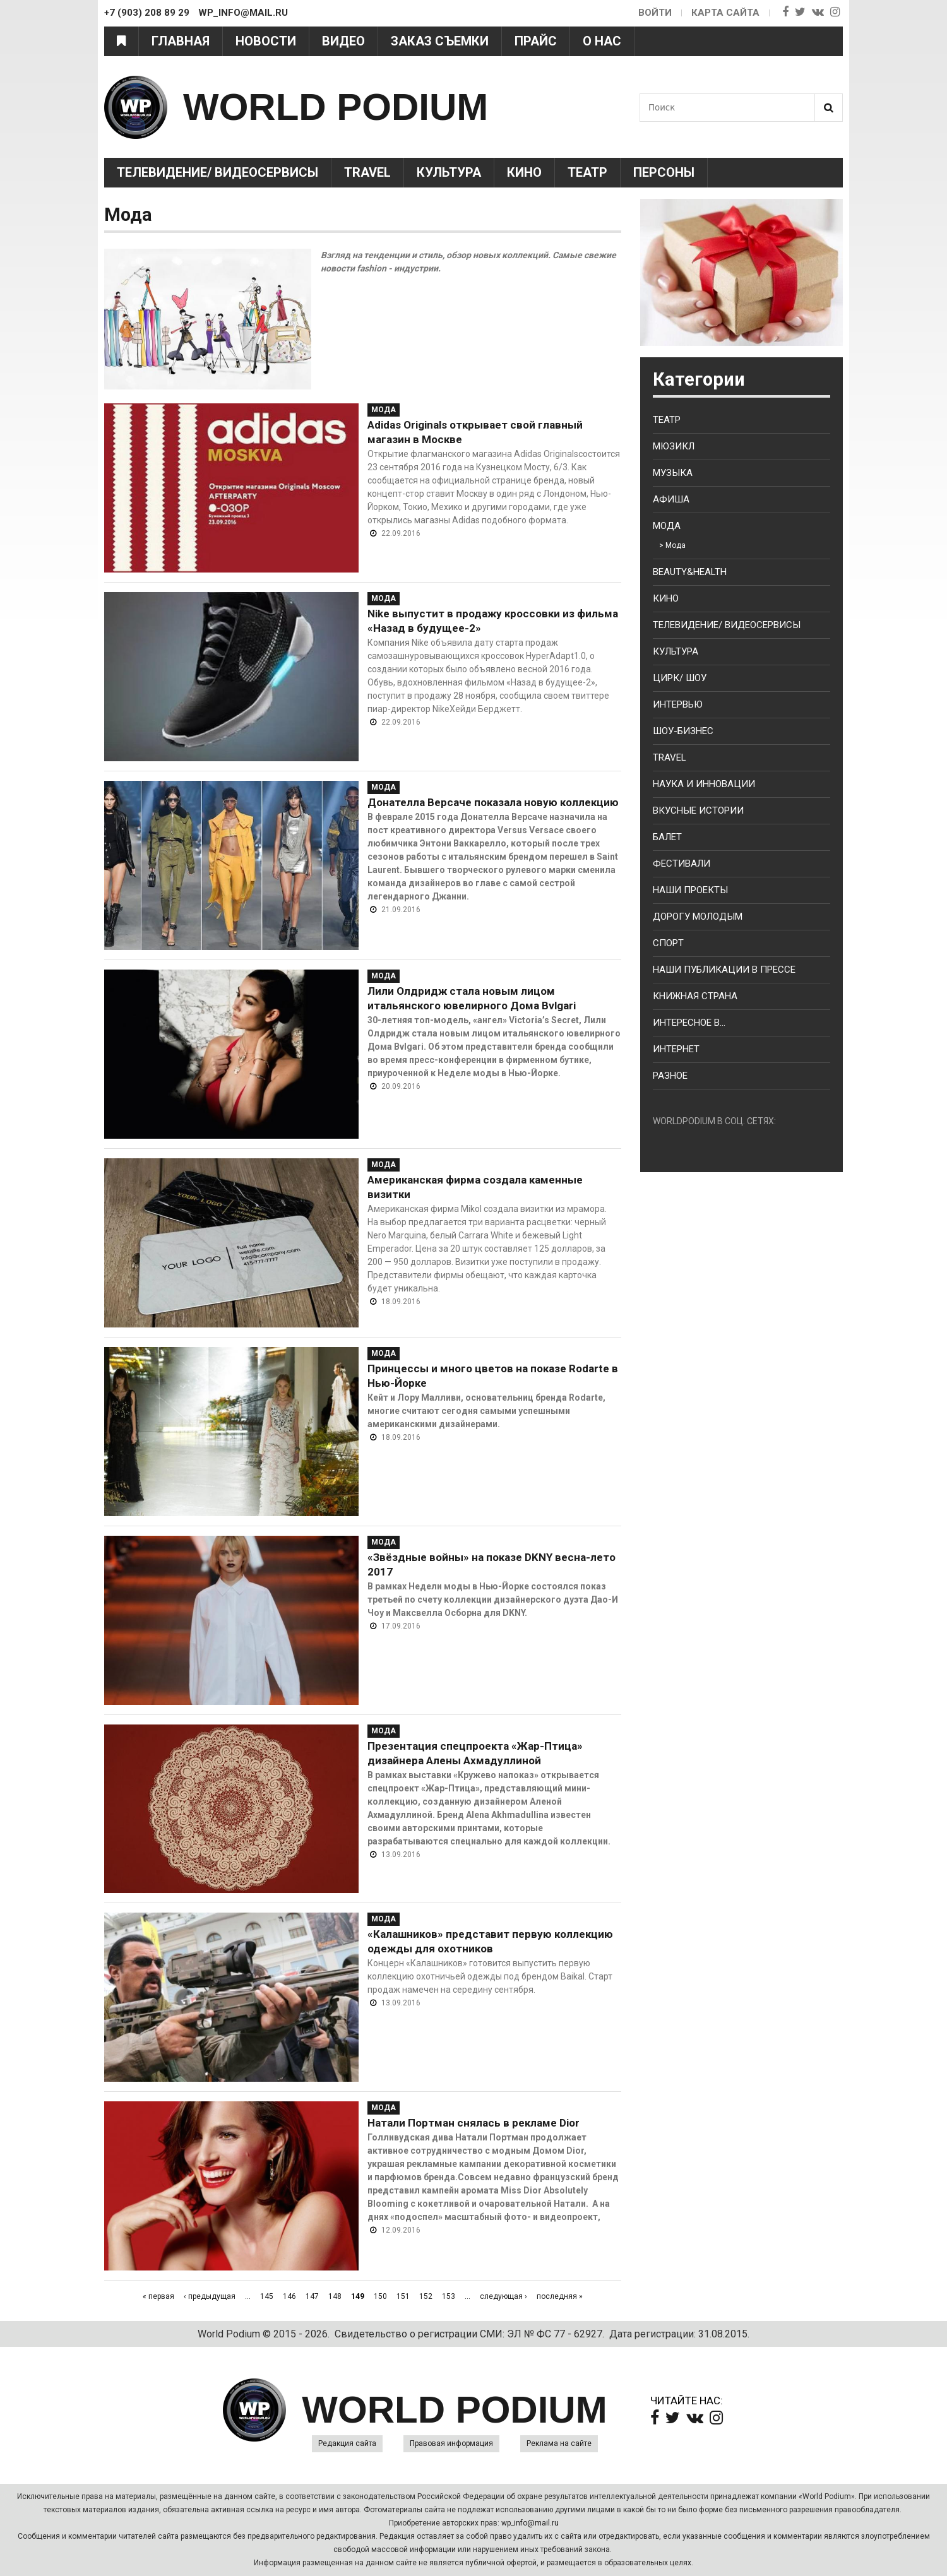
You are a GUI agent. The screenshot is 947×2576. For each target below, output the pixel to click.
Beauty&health (690, 572)
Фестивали (681, 863)
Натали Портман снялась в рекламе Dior (473, 2122)
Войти (655, 12)
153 (448, 2296)
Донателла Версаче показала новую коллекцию (493, 802)
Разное (670, 1075)
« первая (158, 2296)
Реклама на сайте (559, 2443)
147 (312, 2296)
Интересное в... (689, 1022)
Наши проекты (690, 890)
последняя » (560, 2296)
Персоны (663, 172)
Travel (367, 172)
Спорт (668, 943)
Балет (667, 837)
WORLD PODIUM (335, 107)
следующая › (503, 2296)
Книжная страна (695, 996)
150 (380, 2296)
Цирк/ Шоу (679, 678)
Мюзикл (673, 446)
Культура (449, 172)
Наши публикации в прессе (724, 969)
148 (335, 2296)
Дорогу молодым (697, 916)
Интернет (676, 1049)
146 (289, 2296)
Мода (383, 409)
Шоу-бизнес (683, 731)
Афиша (671, 499)
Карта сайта (725, 12)
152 (425, 2296)
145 (266, 2296)
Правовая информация (451, 2443)
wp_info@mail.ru (530, 2523)
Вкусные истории (698, 810)
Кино (524, 172)
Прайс (536, 41)
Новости (265, 41)
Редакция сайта (347, 2443)
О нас (602, 41)
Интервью (678, 704)
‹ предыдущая (209, 2296)
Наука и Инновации (704, 784)
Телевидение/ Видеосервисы (217, 172)
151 (403, 2296)
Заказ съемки (440, 41)
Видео (343, 41)
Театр (587, 172)
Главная (181, 41)
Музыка (673, 472)
